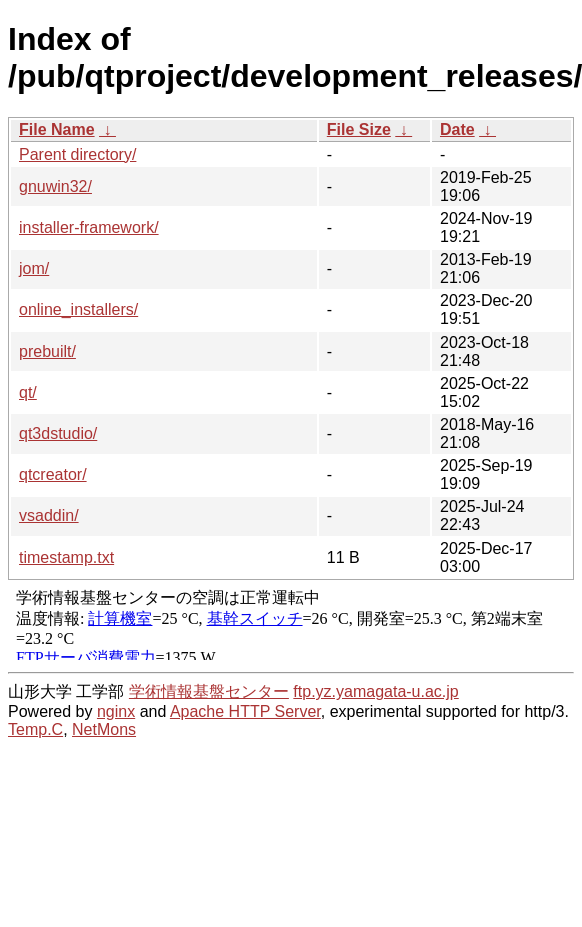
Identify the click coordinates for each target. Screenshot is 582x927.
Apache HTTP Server (245, 711)
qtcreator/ (53, 474)
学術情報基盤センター (209, 691)
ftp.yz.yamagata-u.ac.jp (375, 691)
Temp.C (35, 729)
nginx (116, 711)
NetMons (104, 729)
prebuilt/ (47, 351)
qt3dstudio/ (58, 433)
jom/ (34, 268)
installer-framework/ (89, 227)
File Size (359, 129)
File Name (57, 129)
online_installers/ (78, 309)
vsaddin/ (49, 515)
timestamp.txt (66, 557)
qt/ (28, 392)
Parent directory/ (77, 154)
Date (457, 129)
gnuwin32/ (55, 186)
